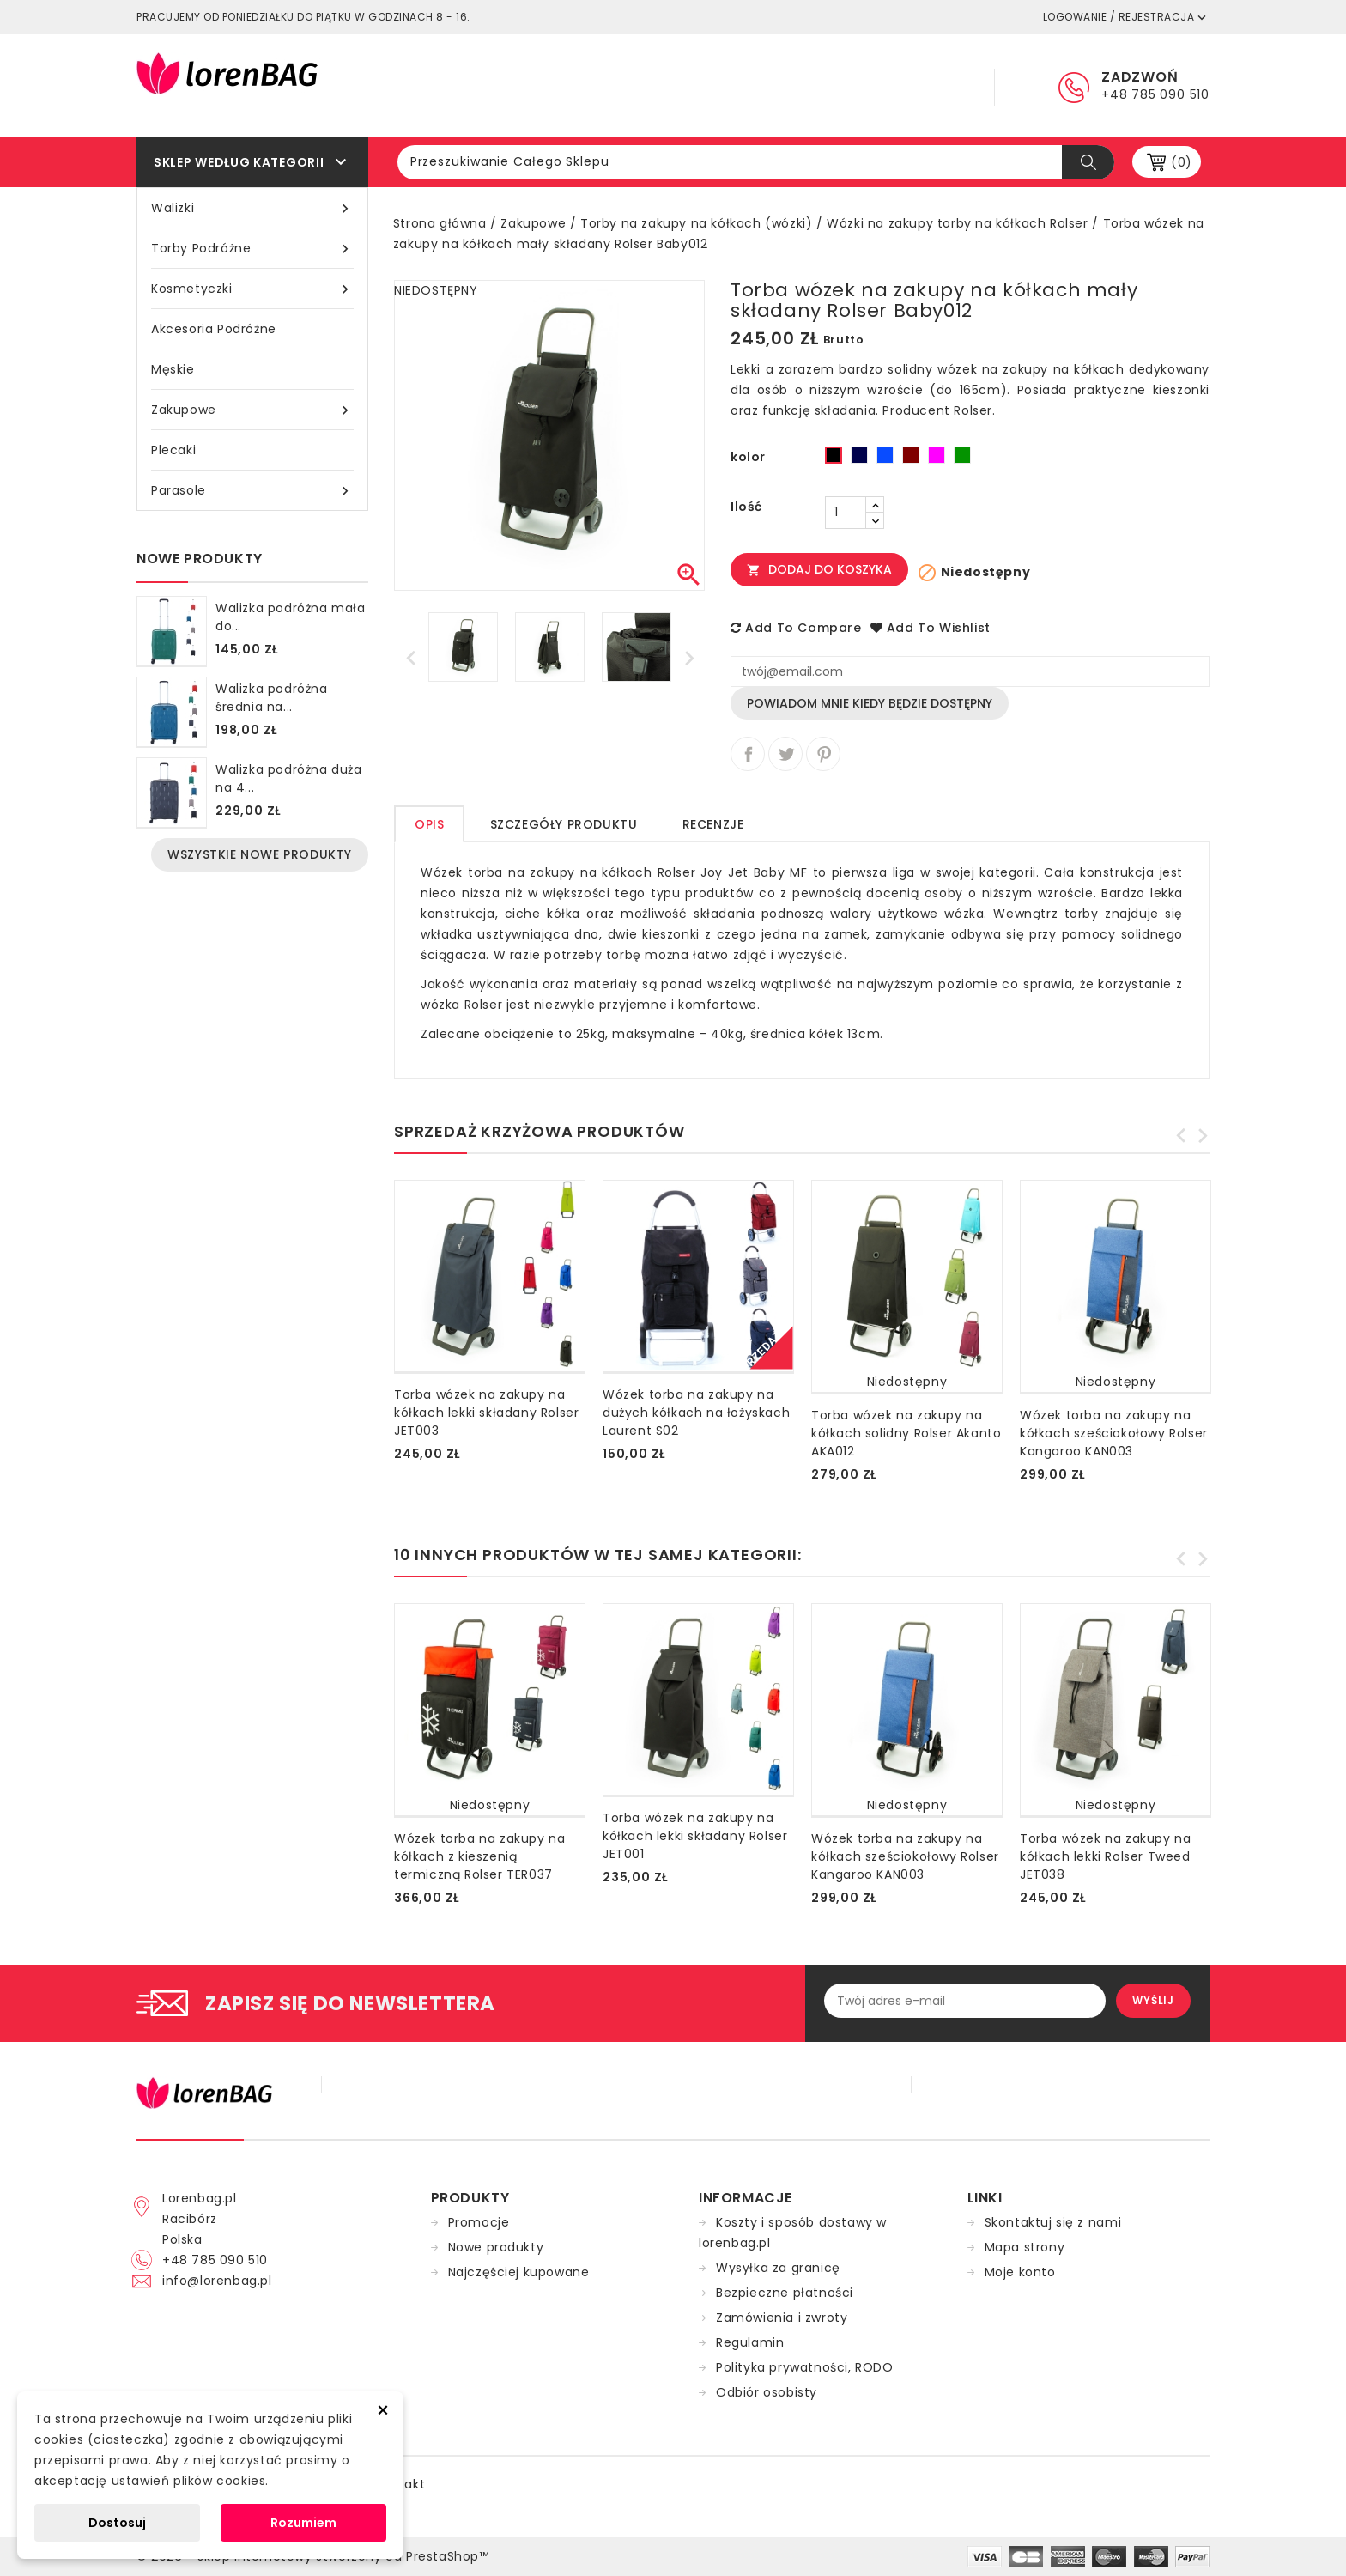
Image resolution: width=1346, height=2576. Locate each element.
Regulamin (718, 85)
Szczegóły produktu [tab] (564, 824)
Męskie (173, 369)
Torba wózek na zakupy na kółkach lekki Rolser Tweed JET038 (1105, 1856)
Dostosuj (117, 2522)
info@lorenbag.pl (217, 2280)
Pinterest (823, 754)
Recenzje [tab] (713, 824)
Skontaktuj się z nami (1053, 2222)
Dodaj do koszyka (819, 569)
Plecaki (173, 450)
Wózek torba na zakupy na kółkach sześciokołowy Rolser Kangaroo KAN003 (1114, 1433)
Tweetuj (785, 754)
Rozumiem (303, 2522)
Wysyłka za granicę (778, 2267)
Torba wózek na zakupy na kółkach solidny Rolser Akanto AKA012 (906, 1433)
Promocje (479, 2222)
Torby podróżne (252, 248)
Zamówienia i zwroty (781, 2317)
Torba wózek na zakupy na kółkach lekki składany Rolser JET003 (486, 1412)
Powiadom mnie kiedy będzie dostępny (869, 703)
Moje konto (1020, 2272)
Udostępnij (747, 754)
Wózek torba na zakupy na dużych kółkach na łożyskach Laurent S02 (696, 1412)
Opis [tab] (429, 824)
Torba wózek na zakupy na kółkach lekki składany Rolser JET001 (695, 1835)
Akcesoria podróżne (213, 328)
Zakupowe (252, 410)
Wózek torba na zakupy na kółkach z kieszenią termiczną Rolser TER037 (479, 1856)
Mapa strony (1025, 2247)
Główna (617, 85)
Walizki (252, 208)
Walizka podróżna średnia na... (271, 697)
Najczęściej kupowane (519, 2272)
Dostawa (823, 85)
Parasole (252, 490)
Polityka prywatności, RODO (805, 2367)
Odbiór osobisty (766, 2392)
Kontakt (922, 85)
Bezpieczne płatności (784, 2292)
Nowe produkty (496, 2247)
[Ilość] (845, 512)
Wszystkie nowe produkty (259, 854)
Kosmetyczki (252, 289)
